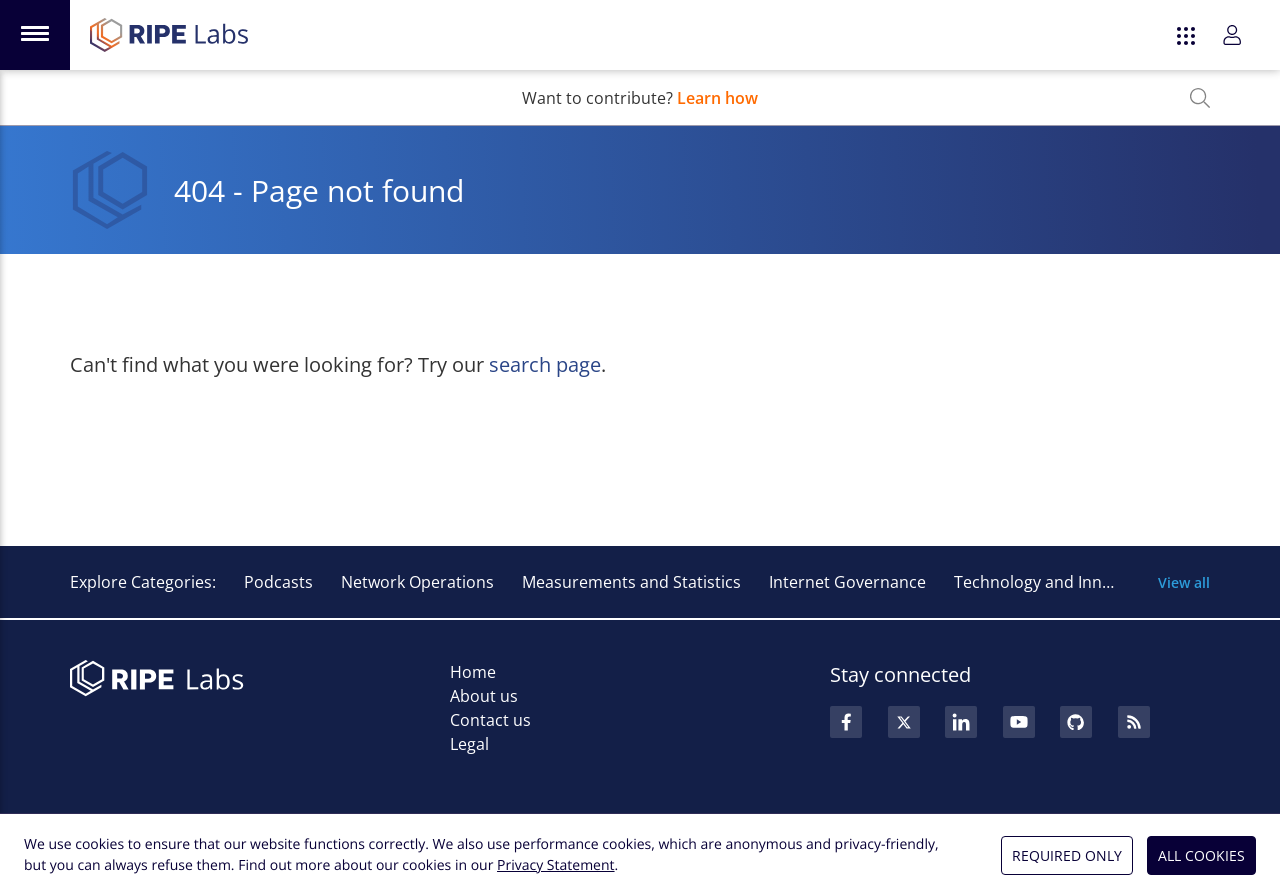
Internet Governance (847, 582)
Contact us (490, 720)
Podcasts (278, 582)
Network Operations (417, 582)
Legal (469, 744)
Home (473, 672)
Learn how (717, 98)
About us (484, 696)
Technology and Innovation (1056, 582)
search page (545, 364)
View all (1184, 582)
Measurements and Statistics (631, 582)
